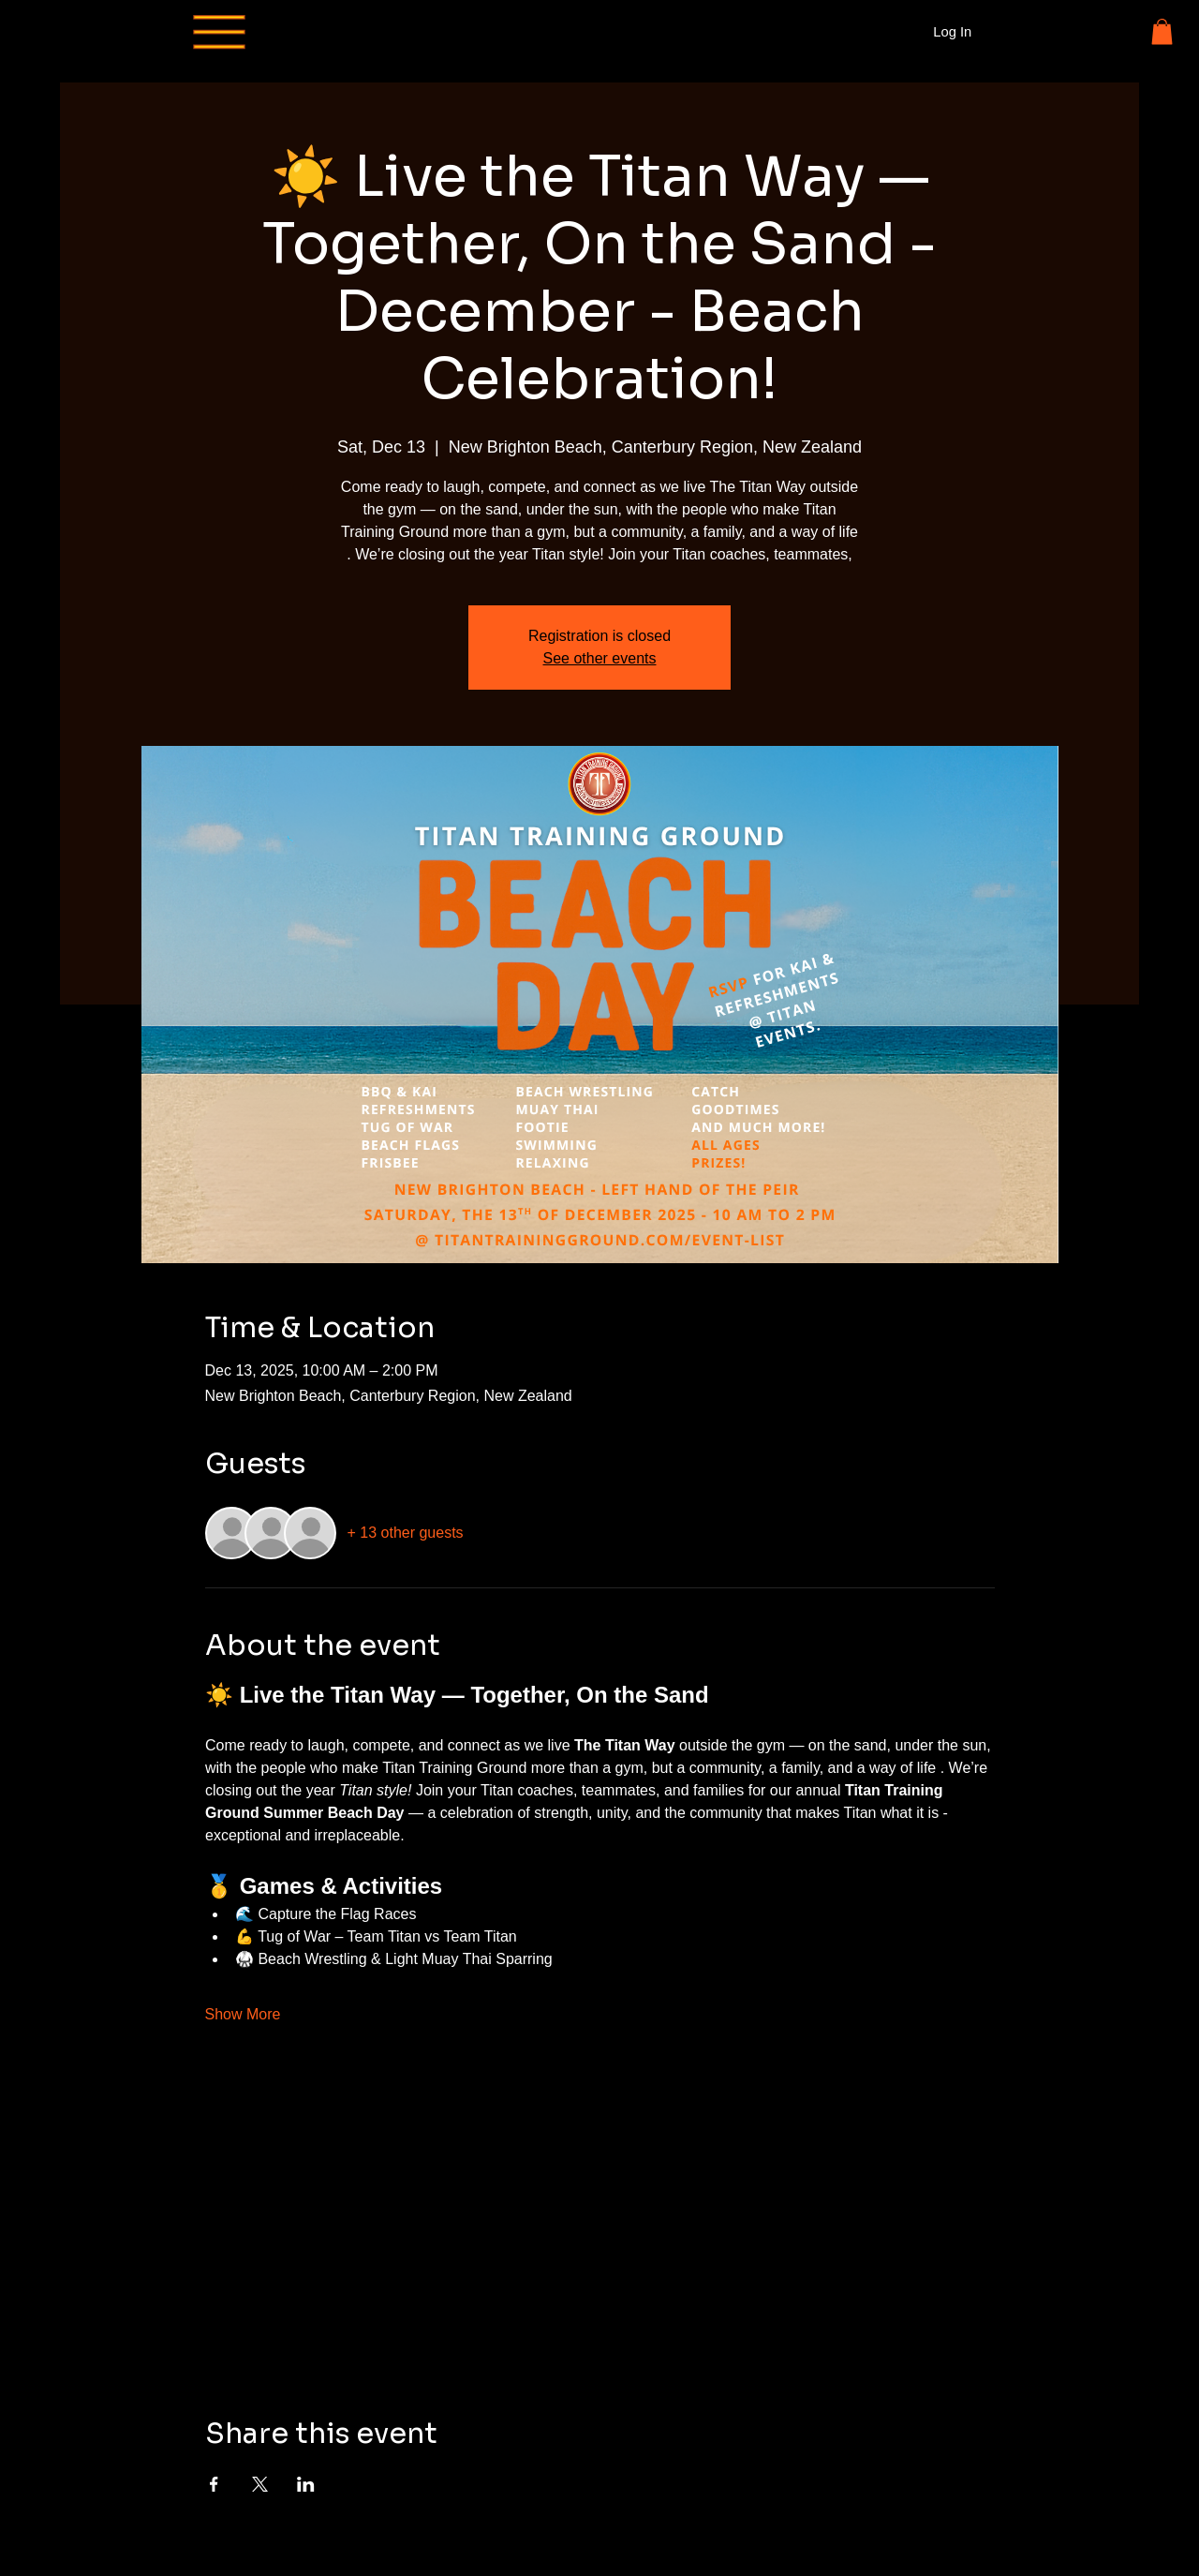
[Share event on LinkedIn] (306, 2484)
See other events (600, 658)
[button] (1162, 31)
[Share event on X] (260, 2484)
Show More (243, 2014)
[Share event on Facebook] (214, 2484)
